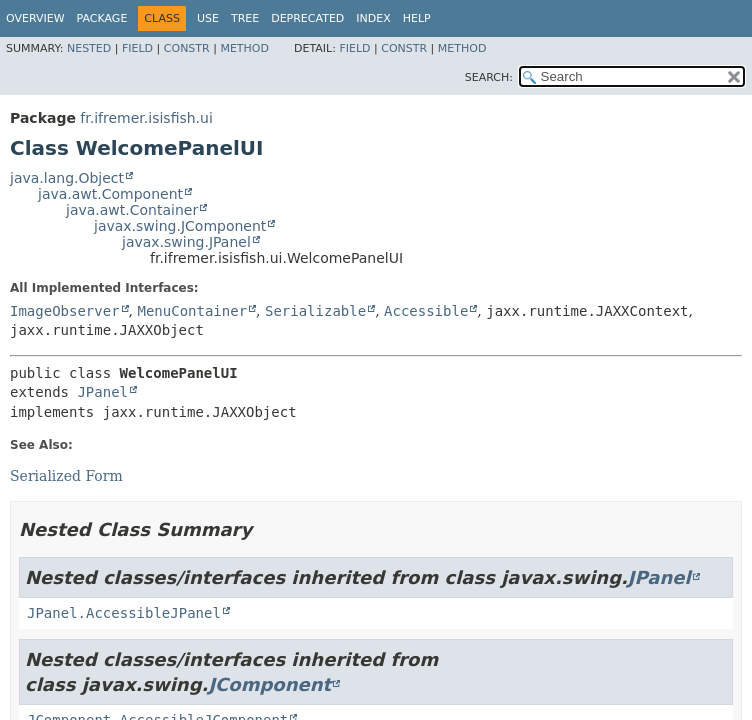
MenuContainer (192, 311)
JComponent (269, 684)
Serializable (315, 311)
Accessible (426, 311)
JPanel (102, 392)
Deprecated (307, 18)
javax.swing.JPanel (186, 242)
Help (417, 18)
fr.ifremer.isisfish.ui (146, 118)
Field (137, 48)
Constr (187, 48)
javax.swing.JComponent (180, 226)
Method (244, 48)
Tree (245, 18)
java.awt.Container (132, 210)
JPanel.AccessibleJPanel (124, 613)
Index (373, 18)
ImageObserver (65, 311)
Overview (35, 18)
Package (102, 18)
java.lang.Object (67, 178)
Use (208, 18)
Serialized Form (66, 476)
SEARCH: (489, 77)
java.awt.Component (110, 194)
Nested (89, 48)
